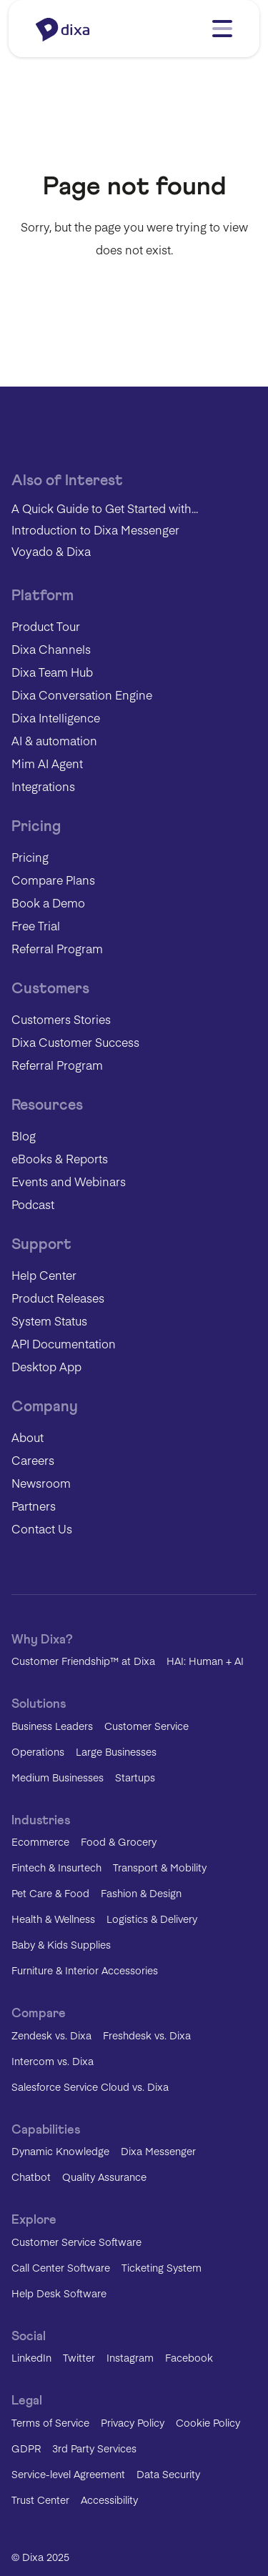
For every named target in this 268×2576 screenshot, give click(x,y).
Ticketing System (161, 2267)
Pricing (30, 857)
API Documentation (63, 1343)
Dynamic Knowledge (60, 2151)
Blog (23, 1135)
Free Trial (35, 925)
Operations (37, 1751)
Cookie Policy (208, 2422)
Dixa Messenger (158, 2151)
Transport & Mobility (160, 1867)
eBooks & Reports (59, 1158)
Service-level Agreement (68, 2474)
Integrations (43, 786)
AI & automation (54, 740)
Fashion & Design (141, 1893)
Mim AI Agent (47, 763)
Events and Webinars (68, 1181)
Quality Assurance (104, 2176)
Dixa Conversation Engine (81, 694)
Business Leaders (52, 1726)
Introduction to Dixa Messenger (95, 529)
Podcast (32, 1204)
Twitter (79, 2357)
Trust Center (40, 2499)
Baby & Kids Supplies (61, 1944)
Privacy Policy (132, 2422)
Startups (135, 1777)
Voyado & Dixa (51, 551)
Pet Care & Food (50, 1893)
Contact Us (41, 1528)
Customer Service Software (76, 2241)
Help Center (43, 1275)
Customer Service (146, 1726)
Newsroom (41, 1483)
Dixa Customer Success (75, 1042)
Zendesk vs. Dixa (51, 2035)
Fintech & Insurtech (56, 1867)
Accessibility (109, 2499)
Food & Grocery (119, 1841)
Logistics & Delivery (151, 1918)
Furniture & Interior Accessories (84, 1970)
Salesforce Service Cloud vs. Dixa (90, 2086)
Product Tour (45, 626)
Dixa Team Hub (52, 672)
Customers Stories (61, 1019)
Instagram (130, 2357)
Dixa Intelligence (55, 717)
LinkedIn (31, 2357)
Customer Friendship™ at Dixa (83, 1660)
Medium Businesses (57, 1777)
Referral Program (57, 948)
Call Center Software (60, 2267)
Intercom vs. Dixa (52, 2061)
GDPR (26, 2448)
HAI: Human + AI (205, 1660)
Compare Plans (53, 879)
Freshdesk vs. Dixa (147, 2035)
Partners (33, 1505)
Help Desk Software (58, 2293)
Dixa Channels (51, 649)
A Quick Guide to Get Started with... (104, 508)
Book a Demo (48, 902)
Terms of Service (50, 2422)
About (27, 1437)
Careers (32, 1460)
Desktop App (46, 1366)
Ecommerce (40, 1841)
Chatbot (31, 2176)
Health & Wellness (53, 1918)
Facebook (189, 2357)
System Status (49, 1320)
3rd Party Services (94, 2448)
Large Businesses (116, 1751)
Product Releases (57, 1298)
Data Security (168, 2474)
